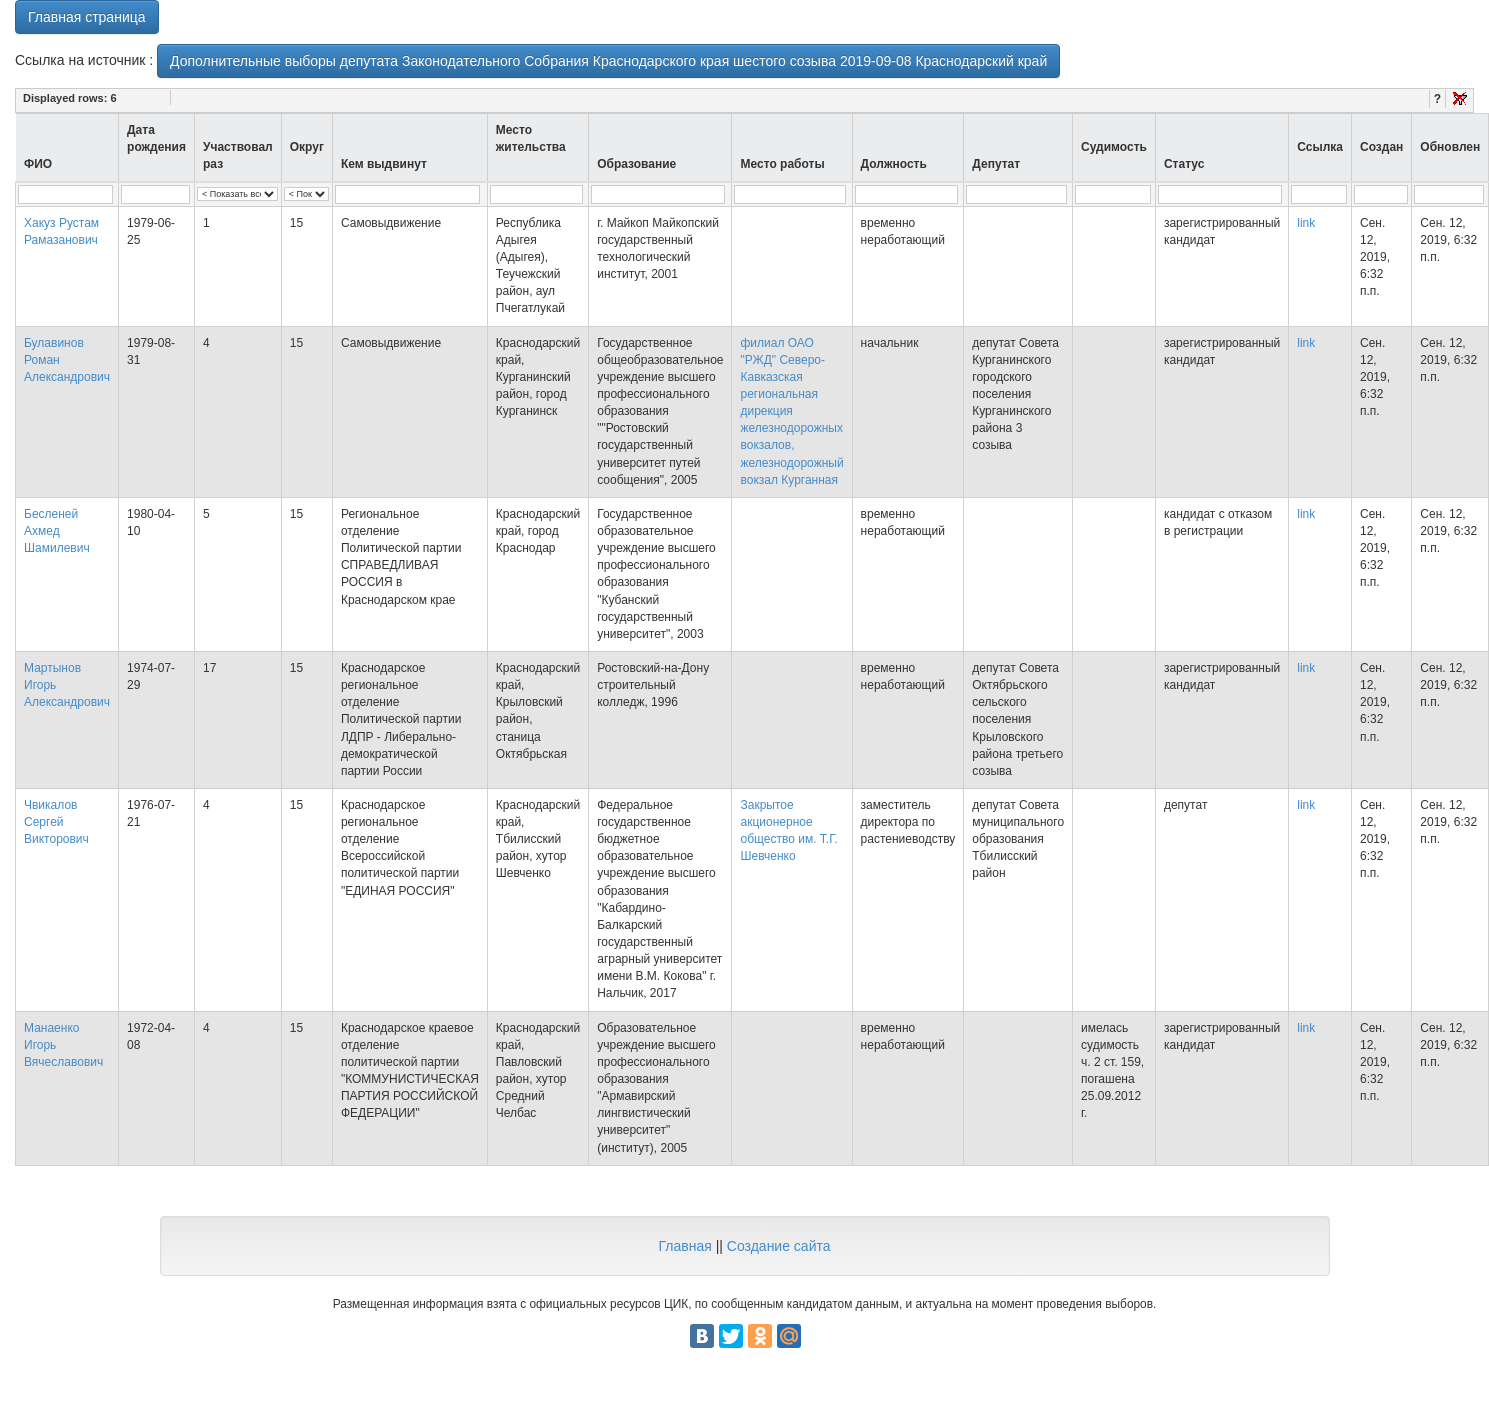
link (1306, 223)
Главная (684, 1246)
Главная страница (87, 17)
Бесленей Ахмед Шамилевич (57, 531)
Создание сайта (779, 1246)
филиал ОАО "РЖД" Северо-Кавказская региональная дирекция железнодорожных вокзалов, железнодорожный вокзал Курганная (791, 411)
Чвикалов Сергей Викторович (56, 822)
